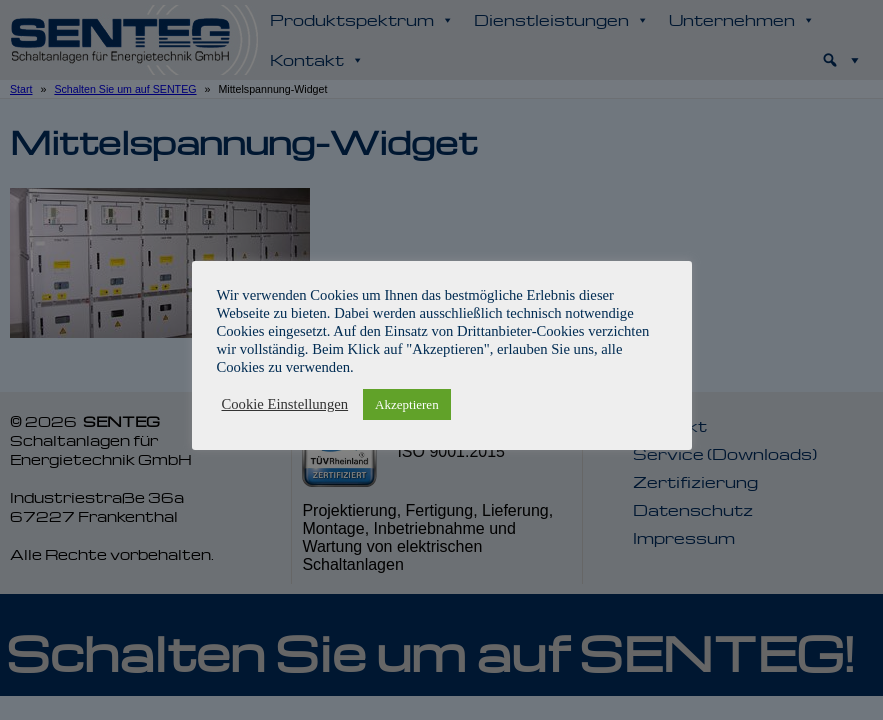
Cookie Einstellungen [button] (285, 404)
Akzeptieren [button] (407, 404)
